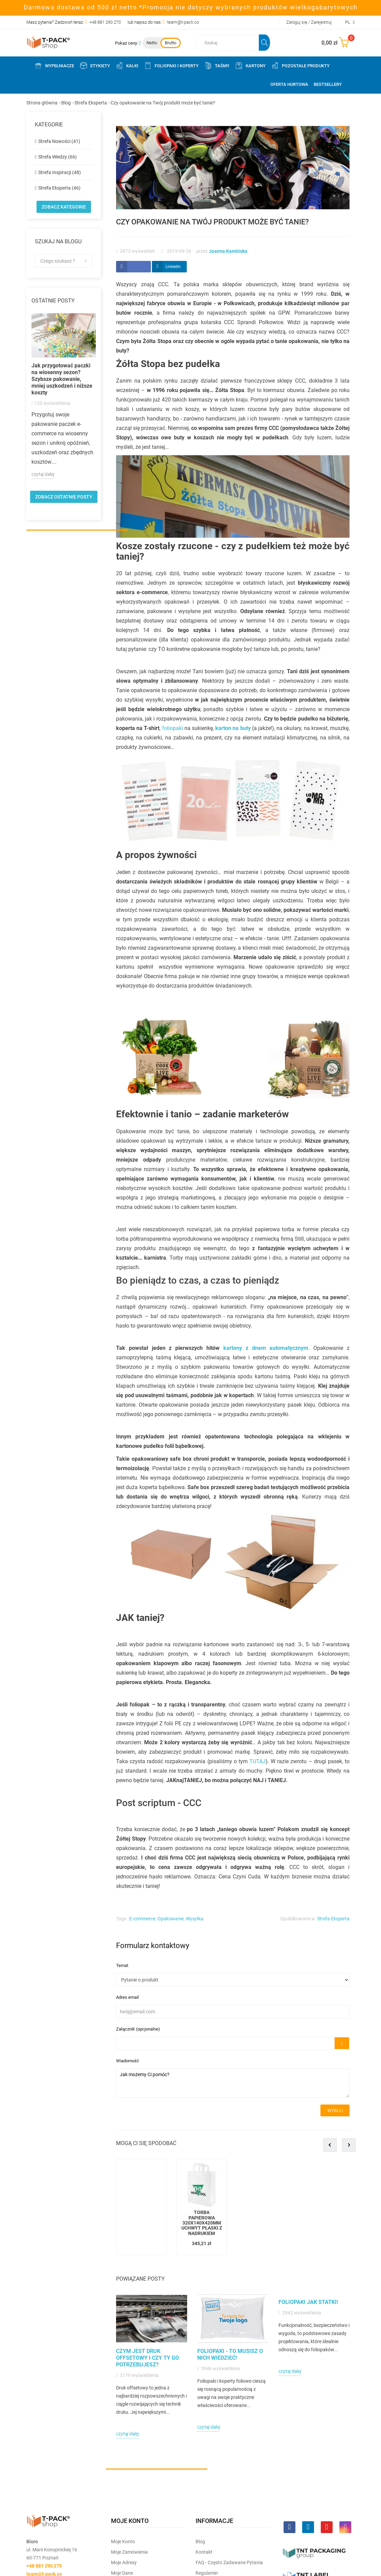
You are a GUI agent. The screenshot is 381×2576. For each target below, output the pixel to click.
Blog (200, 2541)
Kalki (126, 65)
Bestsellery (328, 84)
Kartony (250, 65)
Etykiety (95, 65)
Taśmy (216, 65)
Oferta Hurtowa (289, 84)
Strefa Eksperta (333, 1918)
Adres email (127, 1997)
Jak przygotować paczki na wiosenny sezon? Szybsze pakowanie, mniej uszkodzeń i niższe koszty (61, 379)
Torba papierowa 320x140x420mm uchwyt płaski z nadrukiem (201, 2223)
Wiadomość (127, 2060)
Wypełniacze (54, 65)
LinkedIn (173, 266)
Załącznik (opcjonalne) (138, 2029)
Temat (122, 1965)
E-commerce (142, 1918)
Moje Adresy (124, 2562)
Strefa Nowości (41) (59, 141)
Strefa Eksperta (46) (59, 188)
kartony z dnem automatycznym (265, 1348)
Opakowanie (170, 1918)
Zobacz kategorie (64, 207)
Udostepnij (133, 266)
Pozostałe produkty (300, 65)
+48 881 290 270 (105, 22)
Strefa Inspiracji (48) (59, 172)
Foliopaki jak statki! (308, 2302)
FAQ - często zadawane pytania (229, 2562)
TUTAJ (257, 1761)
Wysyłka (194, 1918)
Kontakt (204, 2552)
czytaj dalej (42, 474)
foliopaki (172, 728)
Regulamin (207, 2573)
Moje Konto (123, 2541)
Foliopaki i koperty (171, 65)
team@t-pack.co (183, 22)
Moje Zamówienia (129, 2552)
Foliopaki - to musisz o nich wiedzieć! (230, 2354)
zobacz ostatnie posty (63, 497)
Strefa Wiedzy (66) (57, 157)
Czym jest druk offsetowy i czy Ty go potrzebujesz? (147, 2358)
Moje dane (122, 2573)
